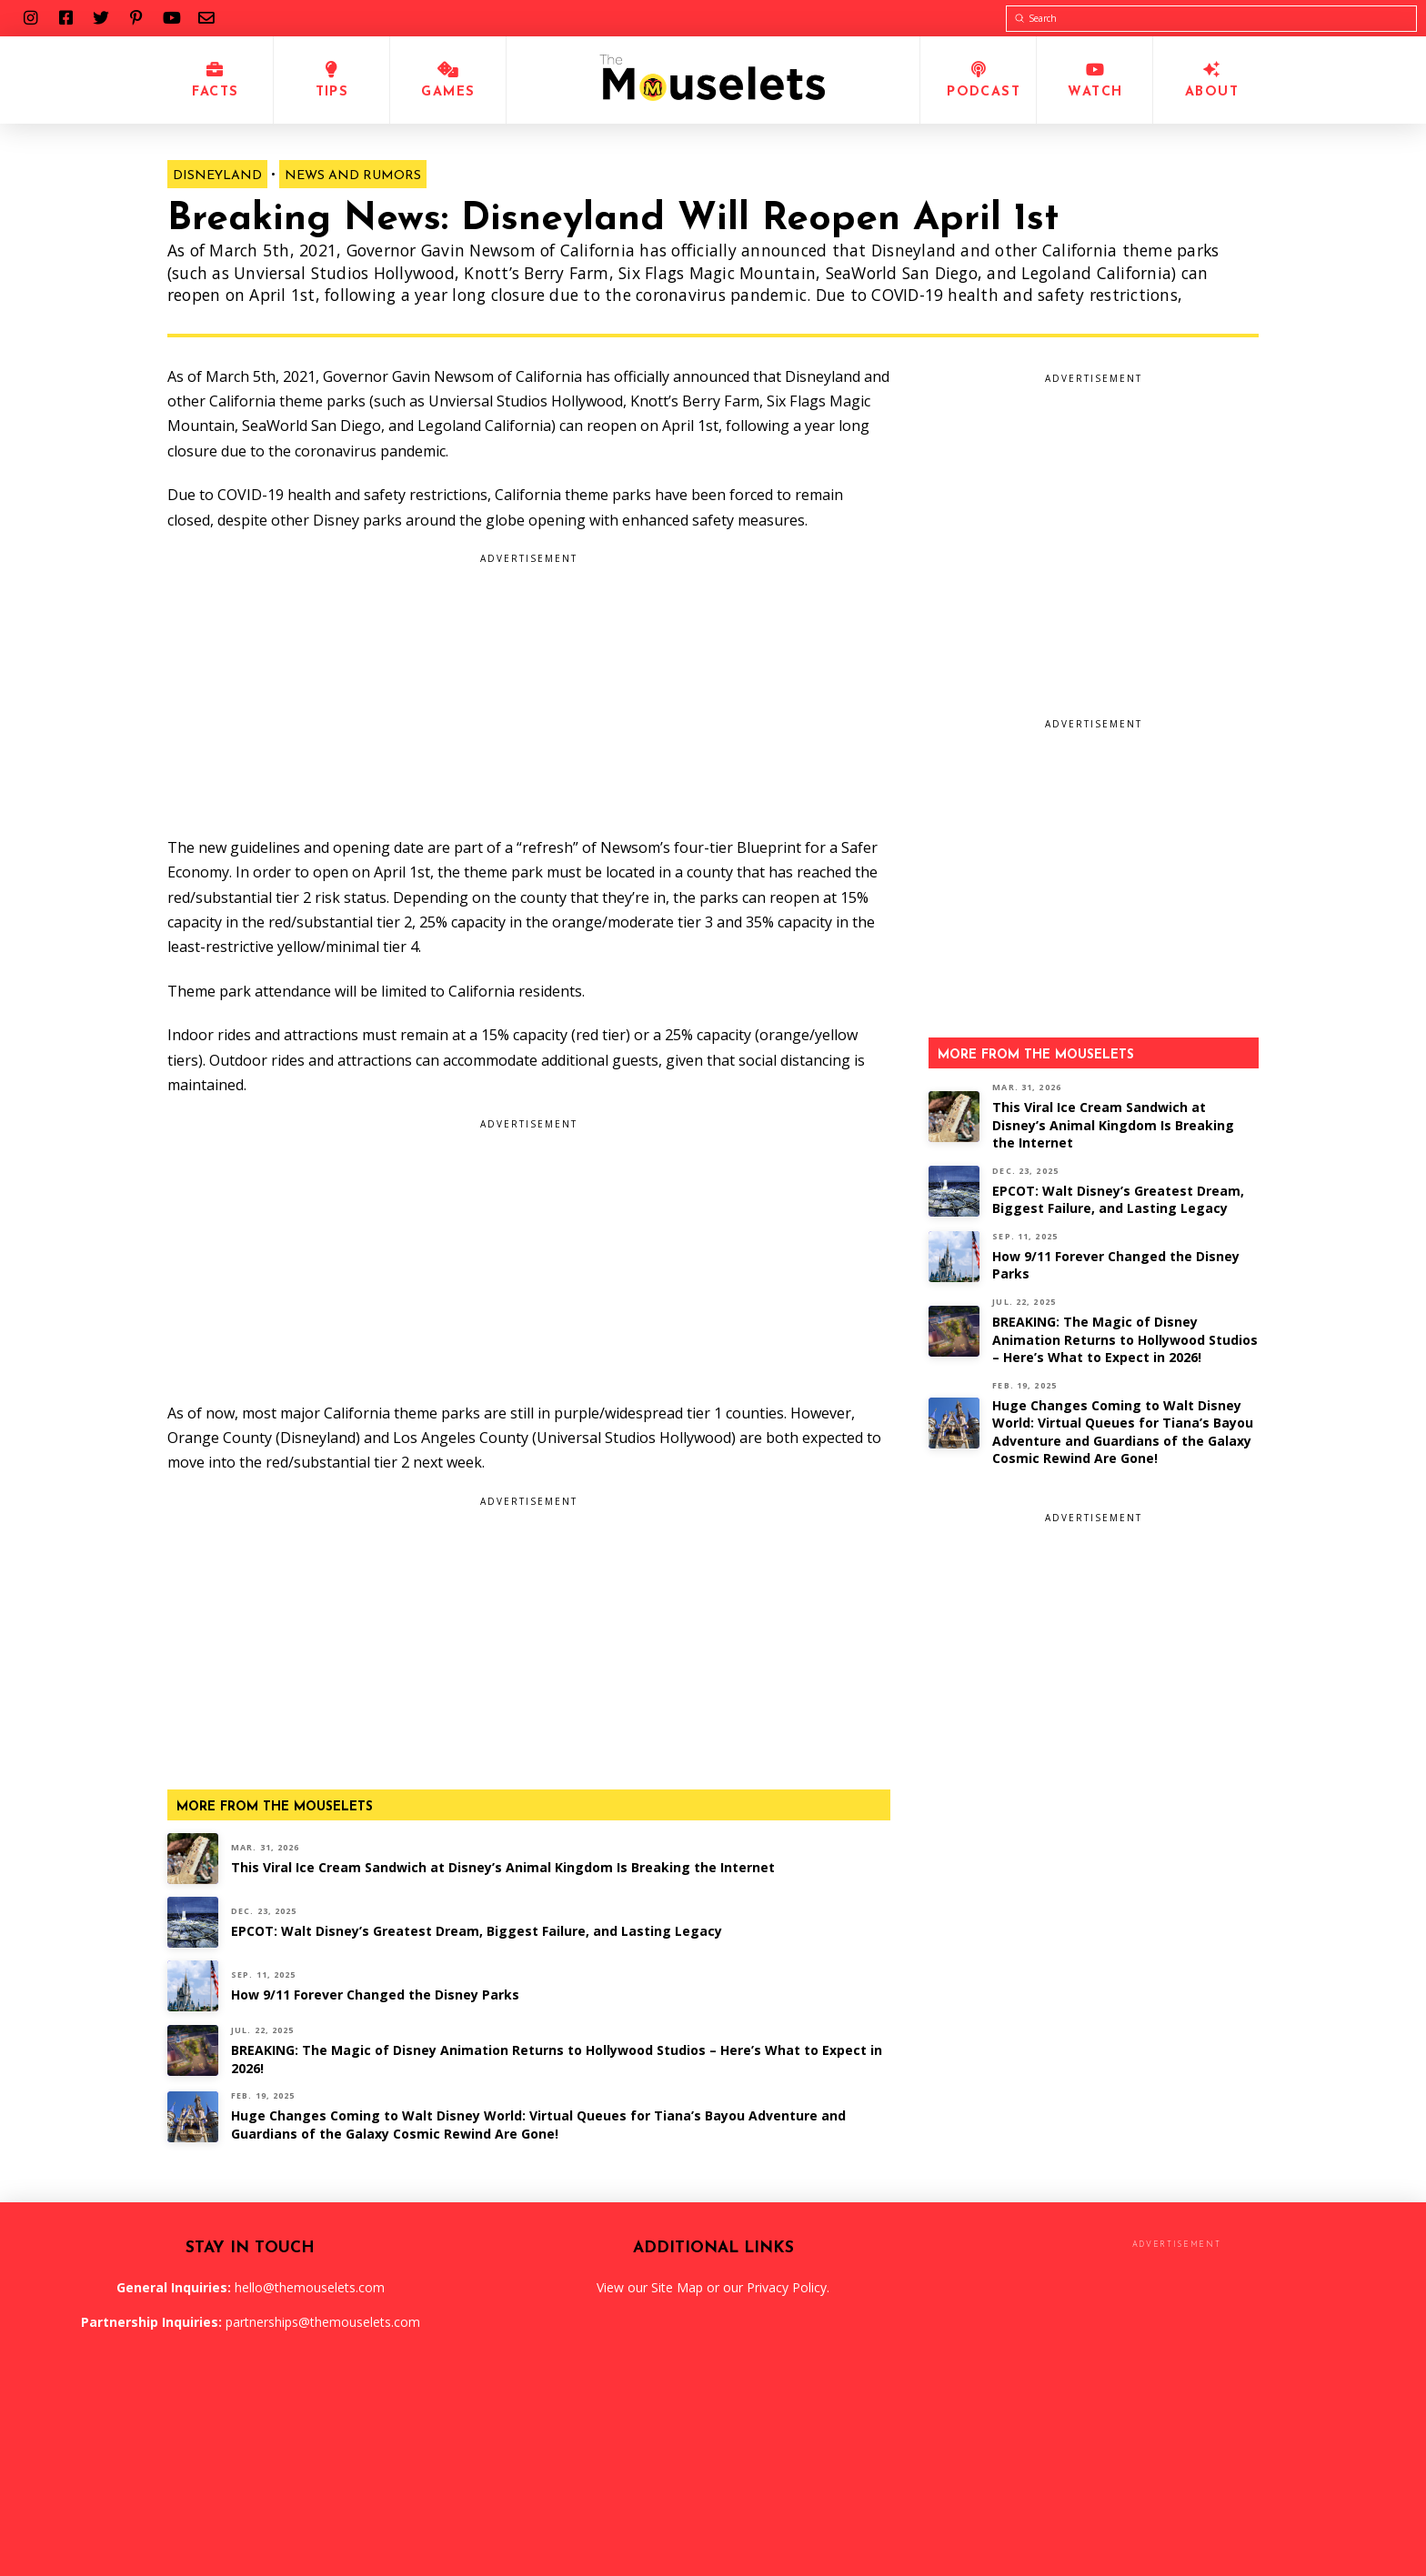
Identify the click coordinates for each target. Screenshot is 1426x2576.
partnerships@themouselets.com (323, 2321)
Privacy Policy (787, 2287)
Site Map (677, 2287)
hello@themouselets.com (310, 2287)
